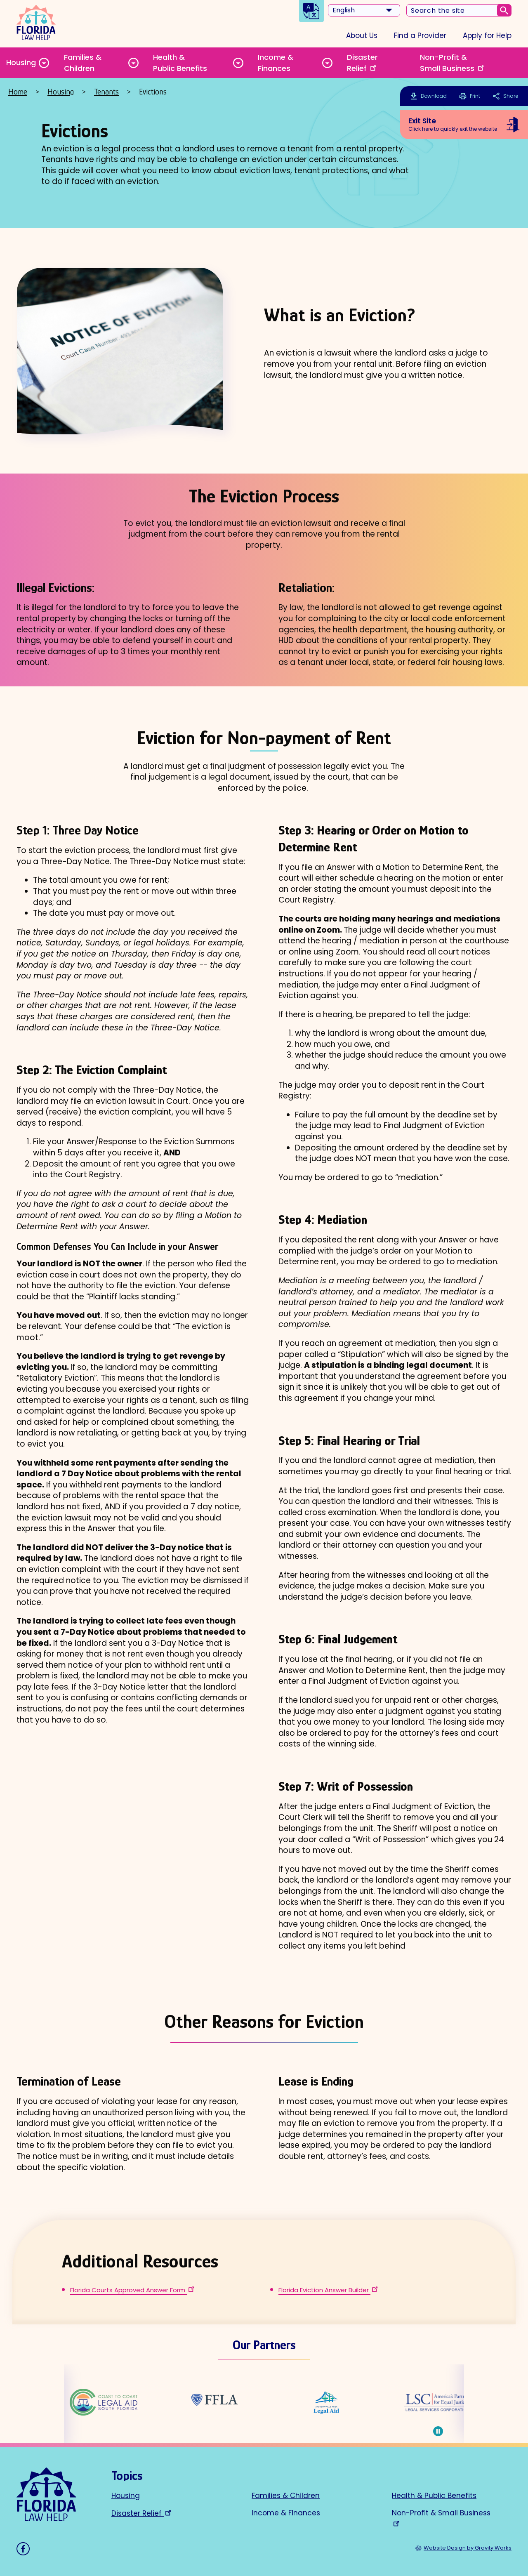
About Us (361, 35)
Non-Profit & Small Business (453, 62)
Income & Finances (275, 62)
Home (17, 91)
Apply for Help (487, 35)
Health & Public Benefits (180, 62)
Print (469, 96)
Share (505, 96)
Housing (21, 62)
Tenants (106, 91)
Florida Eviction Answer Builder (329, 2290)
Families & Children (82, 62)
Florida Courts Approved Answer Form (133, 2290)
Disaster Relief (362, 62)
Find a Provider (420, 35)
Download (434, 95)
